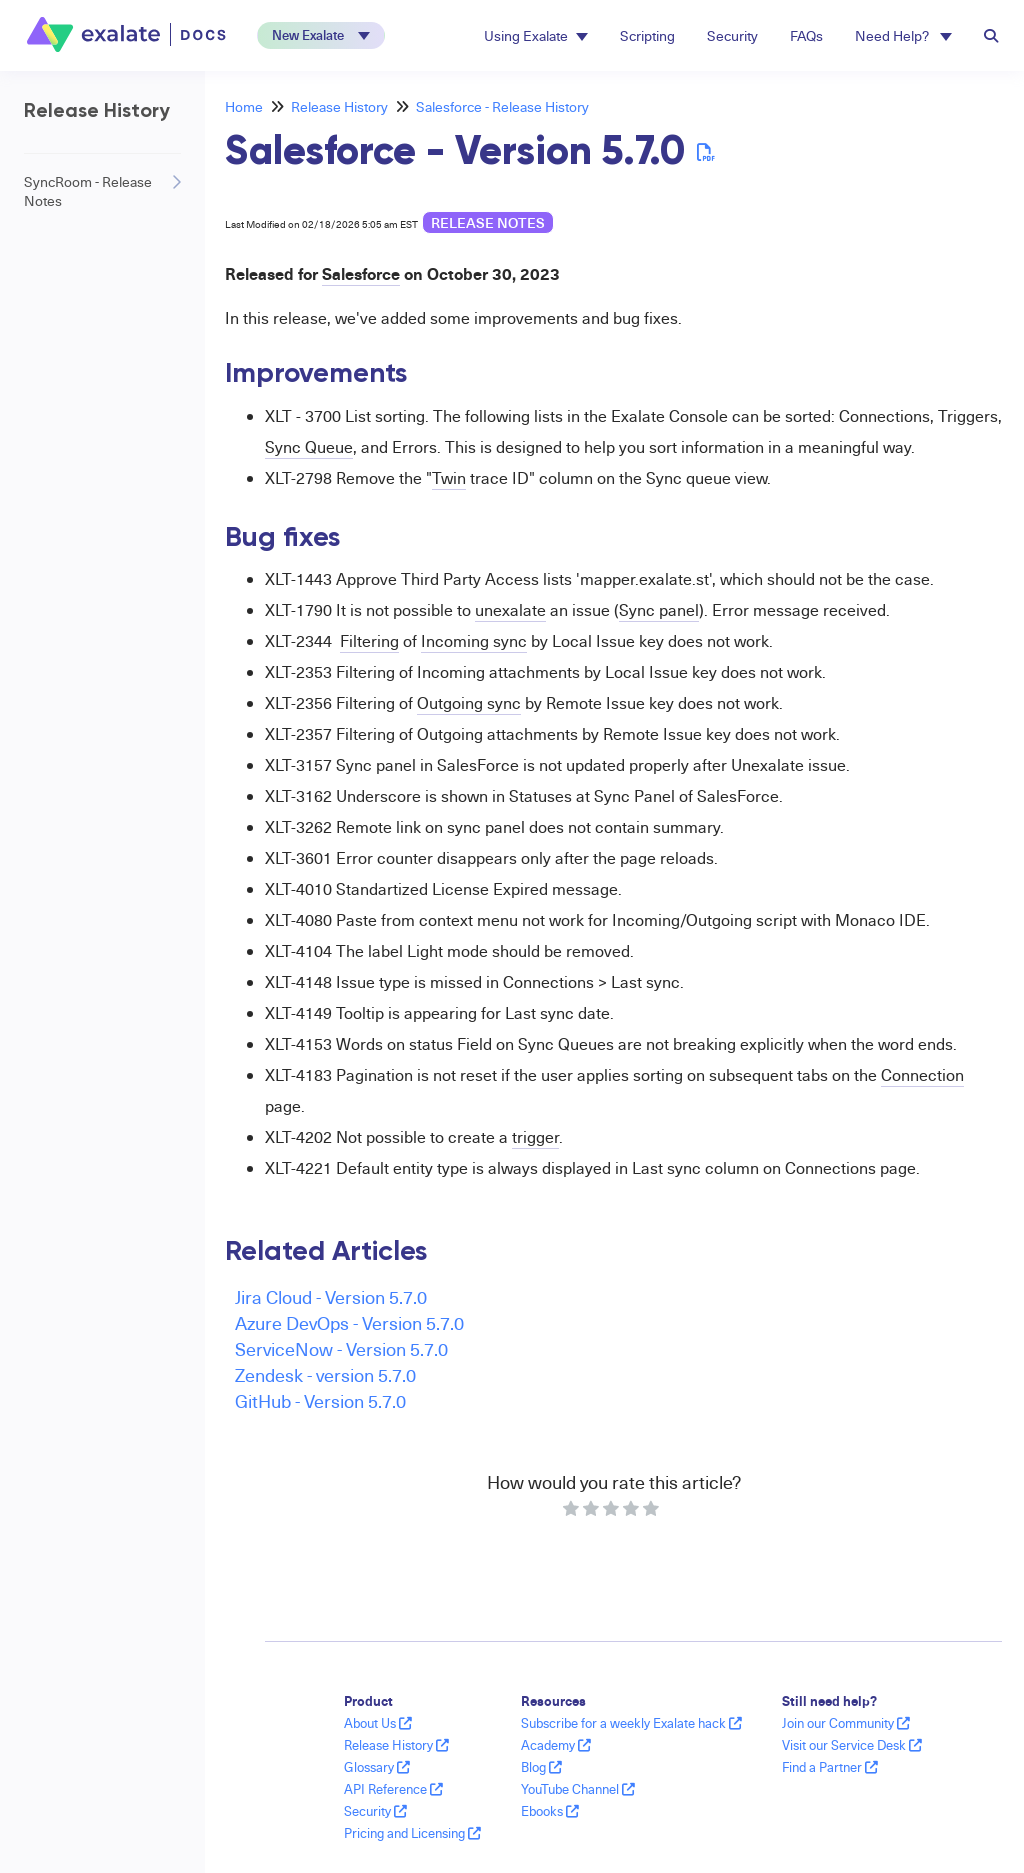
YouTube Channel (578, 1789)
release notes (488, 222)
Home (244, 106)
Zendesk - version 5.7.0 (325, 1374)
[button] (321, 35)
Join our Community (846, 1723)
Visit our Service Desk (852, 1745)
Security (732, 35)
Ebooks (550, 1811)
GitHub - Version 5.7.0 (320, 1400)
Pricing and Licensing (412, 1833)
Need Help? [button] (903, 35)
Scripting (647, 35)
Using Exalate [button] (536, 35)
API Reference (393, 1789)
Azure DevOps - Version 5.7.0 (349, 1322)
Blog (541, 1767)
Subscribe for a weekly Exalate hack (631, 1723)
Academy (556, 1745)
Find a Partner (830, 1767)
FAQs (806, 35)
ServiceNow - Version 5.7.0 (341, 1348)
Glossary (377, 1767)
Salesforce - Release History (502, 106)
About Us (378, 1723)
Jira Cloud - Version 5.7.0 (331, 1296)
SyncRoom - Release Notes (88, 191)
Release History (339, 106)
